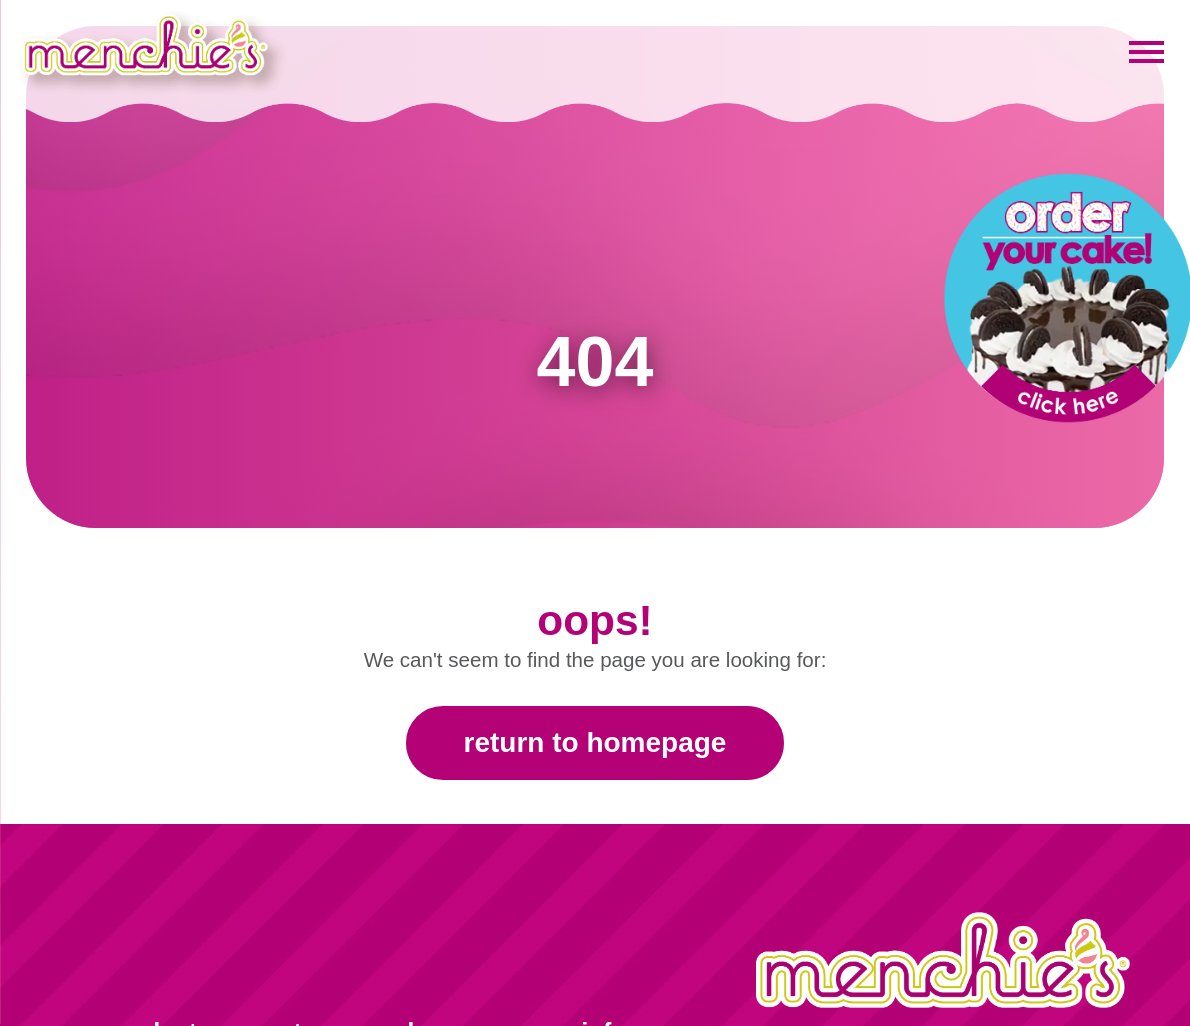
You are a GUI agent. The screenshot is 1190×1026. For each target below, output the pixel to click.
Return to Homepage (595, 742)
